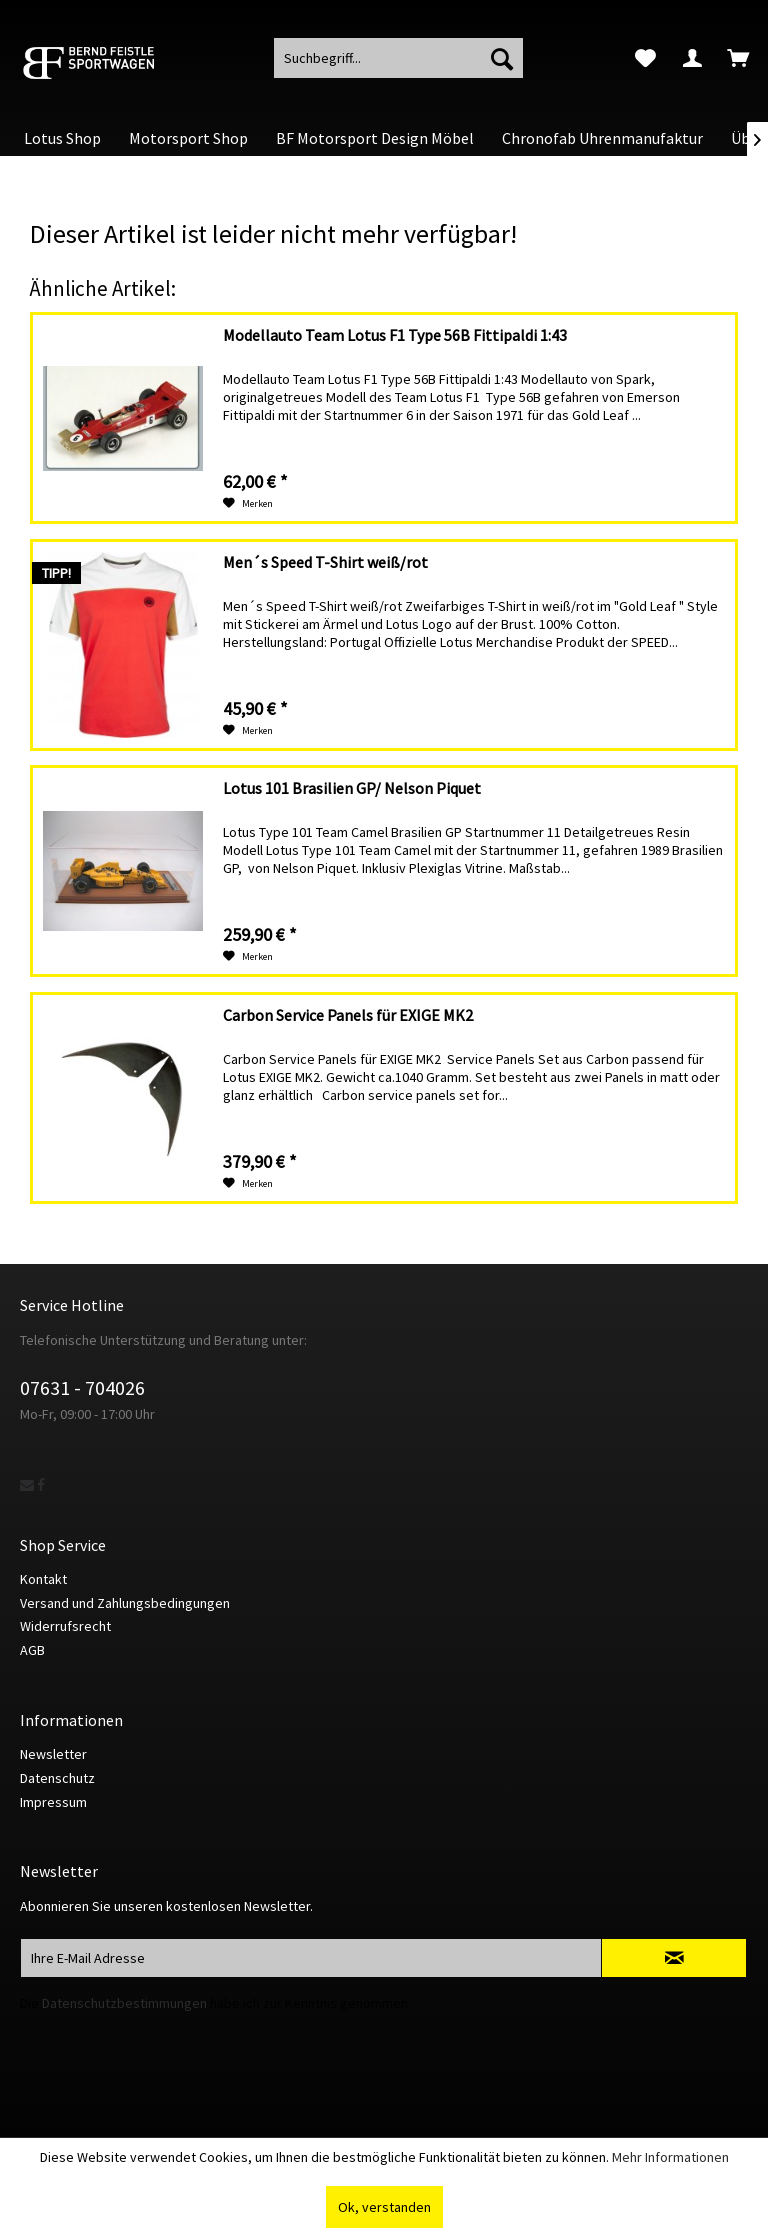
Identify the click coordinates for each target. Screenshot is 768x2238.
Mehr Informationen (670, 2157)
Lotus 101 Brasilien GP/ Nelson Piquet (352, 788)
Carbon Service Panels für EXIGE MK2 (348, 1015)
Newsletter (53, 1754)
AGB (32, 1650)
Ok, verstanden (384, 2207)
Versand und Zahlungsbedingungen (125, 1603)
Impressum (53, 1802)
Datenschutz (57, 1778)
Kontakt (43, 1579)
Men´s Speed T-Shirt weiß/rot (325, 562)
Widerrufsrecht (65, 1626)
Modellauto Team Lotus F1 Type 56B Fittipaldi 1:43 (395, 335)
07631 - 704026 (82, 1387)
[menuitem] (645, 58)
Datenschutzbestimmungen (124, 2003)
